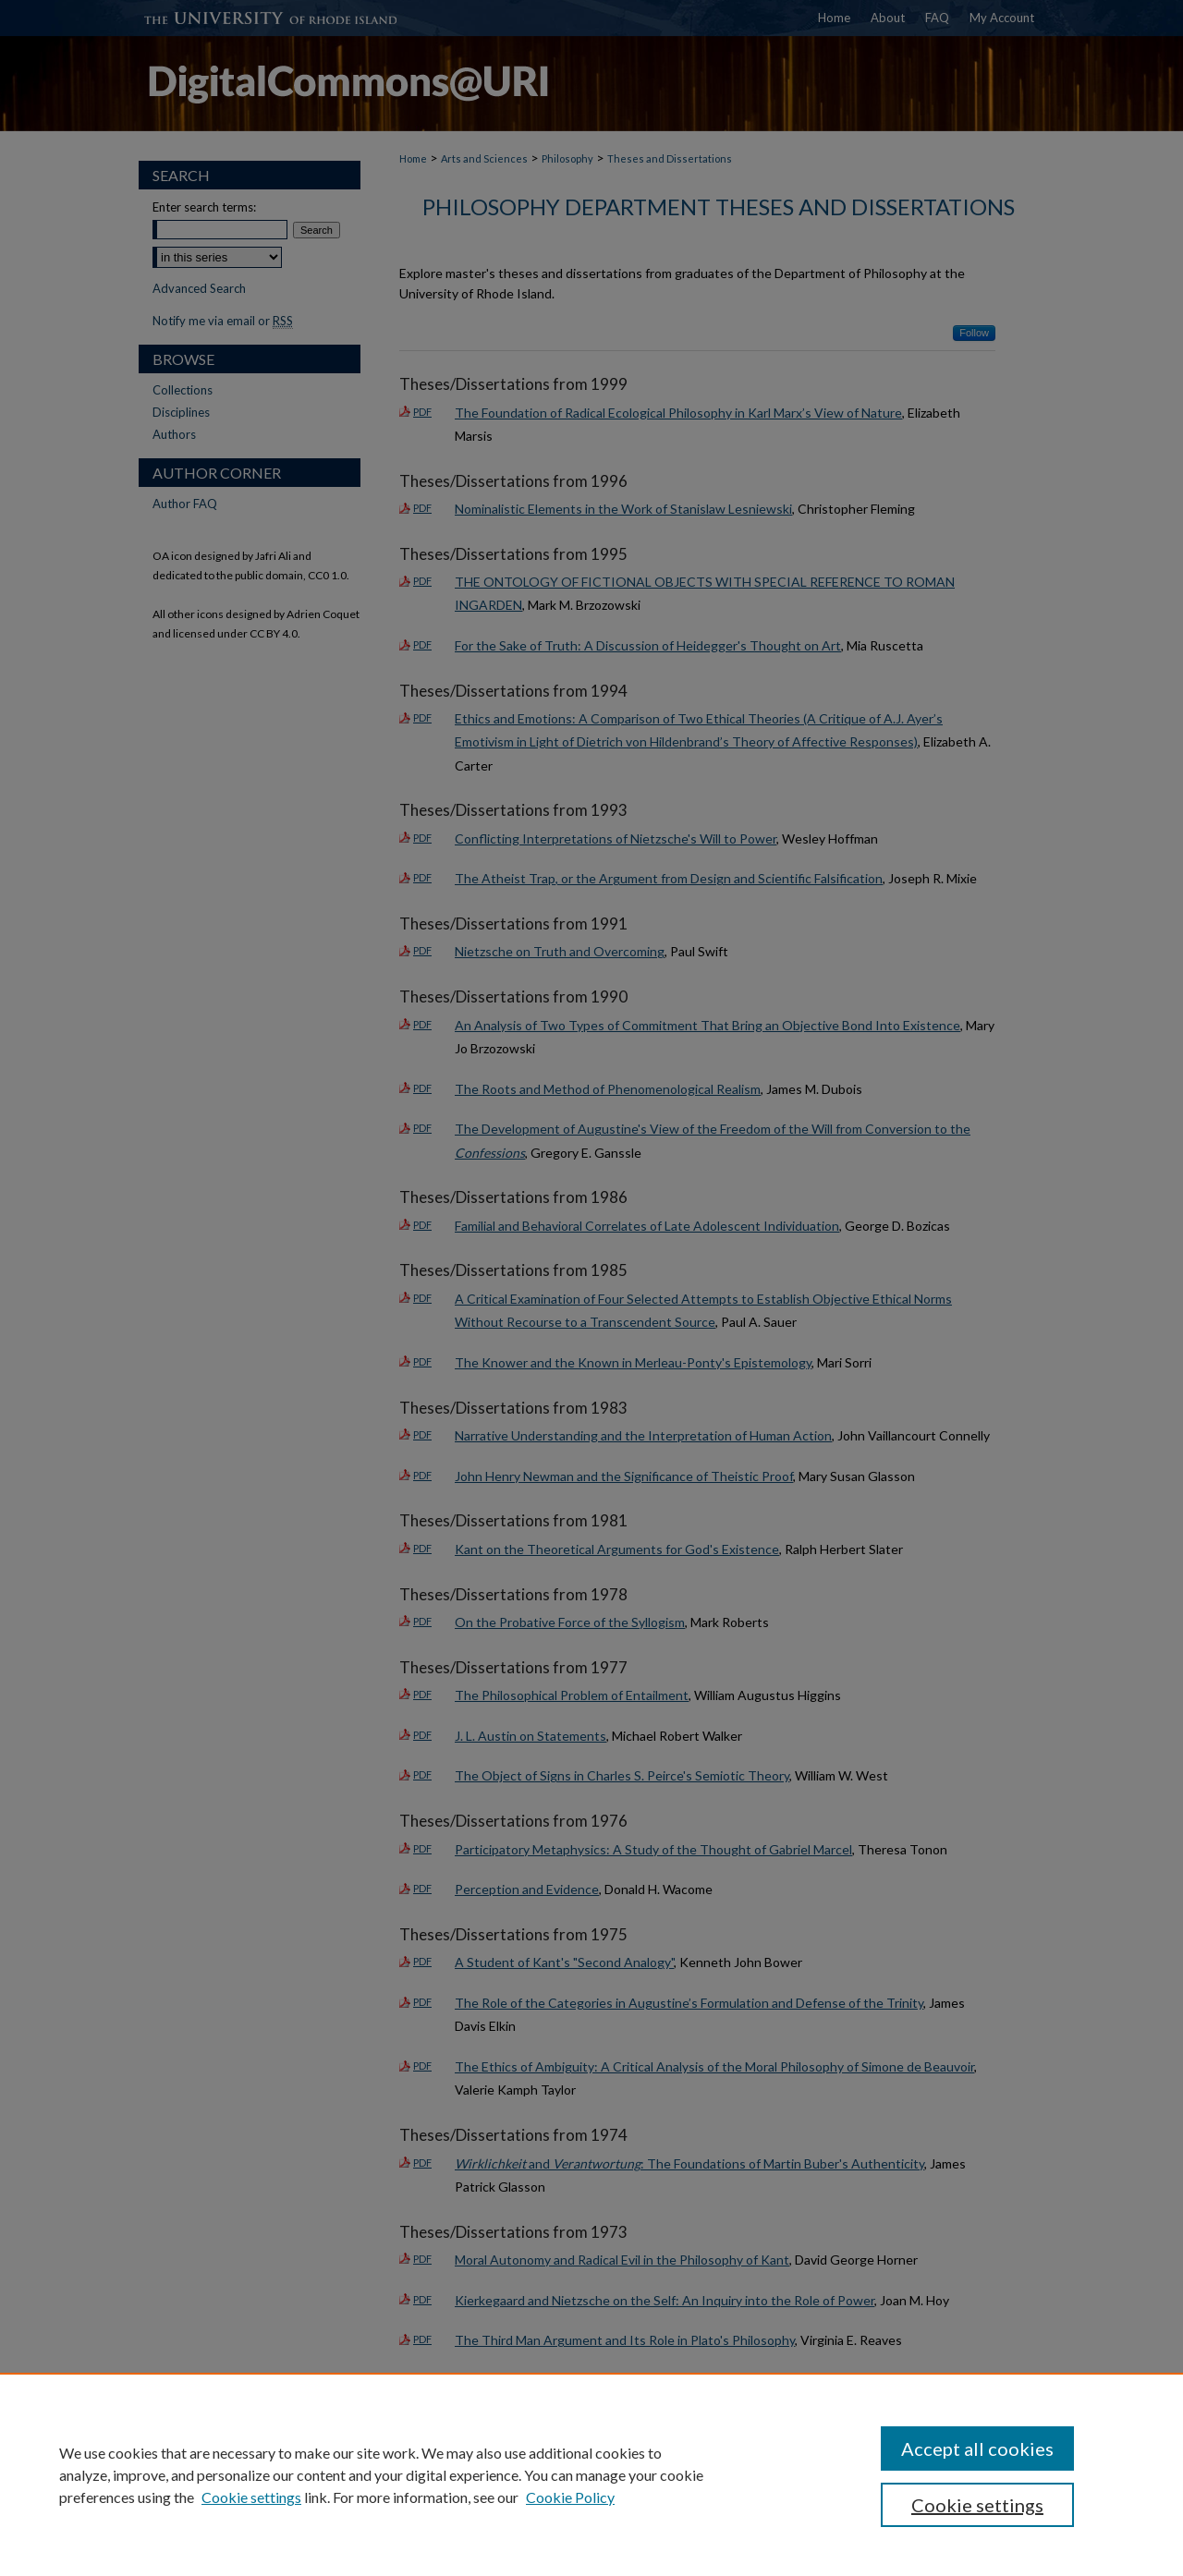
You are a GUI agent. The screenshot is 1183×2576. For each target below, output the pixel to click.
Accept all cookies (977, 2448)
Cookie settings (251, 2497)
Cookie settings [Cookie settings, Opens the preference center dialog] (977, 2505)
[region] (591, 2474)
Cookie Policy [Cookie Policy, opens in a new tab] (570, 2497)
